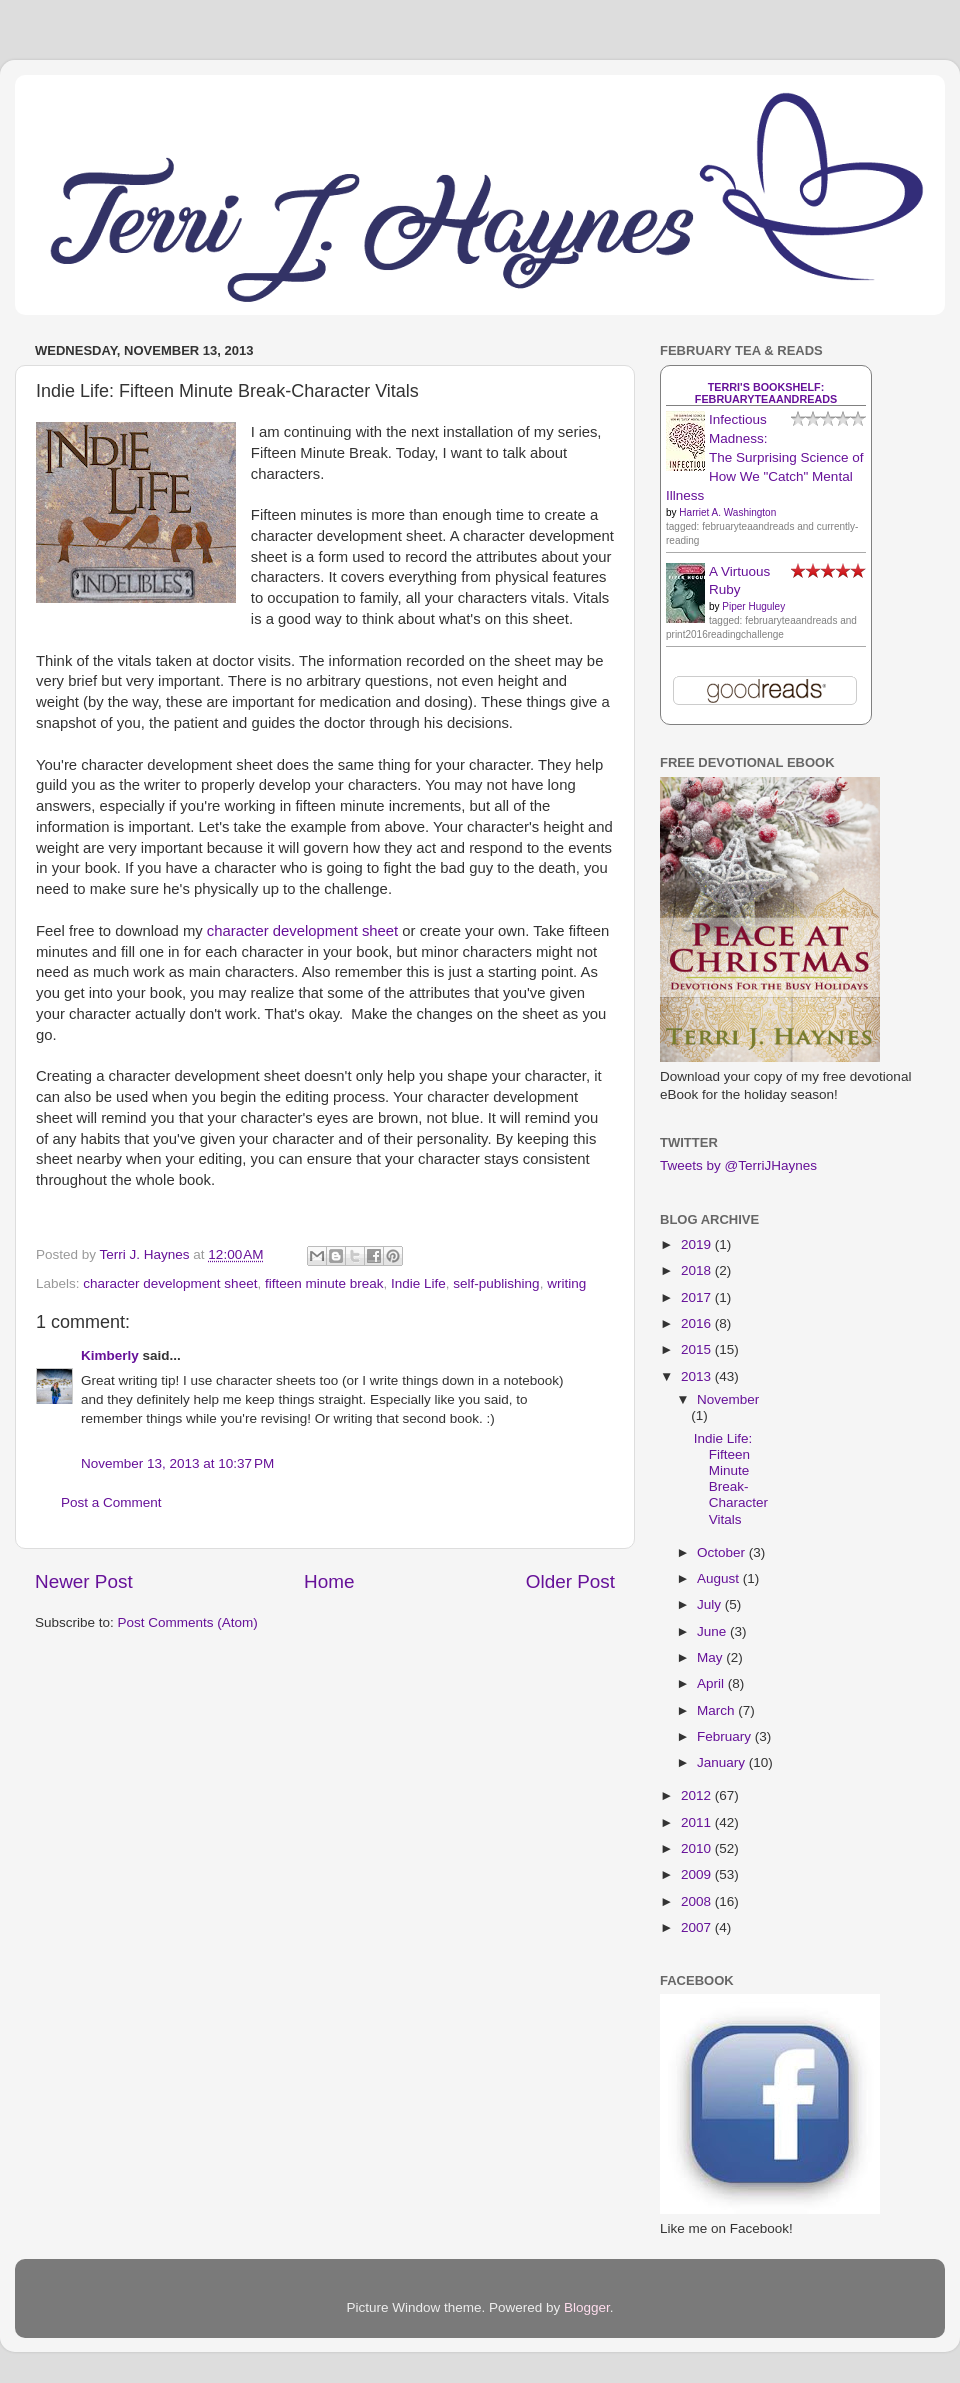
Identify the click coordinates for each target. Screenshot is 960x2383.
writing (566, 1283)
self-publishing (496, 1283)
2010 (698, 1848)
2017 (698, 1297)
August (720, 1578)
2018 (698, 1270)
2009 (698, 1874)
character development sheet (302, 931)
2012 (698, 1795)
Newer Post (84, 1581)
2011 (698, 1822)
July (711, 1604)
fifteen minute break (324, 1283)
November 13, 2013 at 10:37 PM (177, 1463)
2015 (698, 1349)
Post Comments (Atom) (188, 1622)
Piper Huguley (753, 606)
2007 (698, 1927)
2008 (698, 1901)
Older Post (570, 1581)
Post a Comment (111, 1502)
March (717, 1710)
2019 (698, 1244)
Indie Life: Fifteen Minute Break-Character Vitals (731, 1479)
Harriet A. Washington (727, 512)
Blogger (587, 2307)
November (728, 1399)
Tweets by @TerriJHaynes (738, 1165)
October (723, 1552)
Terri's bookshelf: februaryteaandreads (766, 393)
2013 (698, 1376)
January (723, 1762)
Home (329, 1581)
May (711, 1657)
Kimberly (110, 1355)
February (726, 1736)
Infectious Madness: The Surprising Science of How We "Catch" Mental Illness (765, 457)
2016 (698, 1323)
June (713, 1631)
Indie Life (418, 1283)
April (712, 1683)
